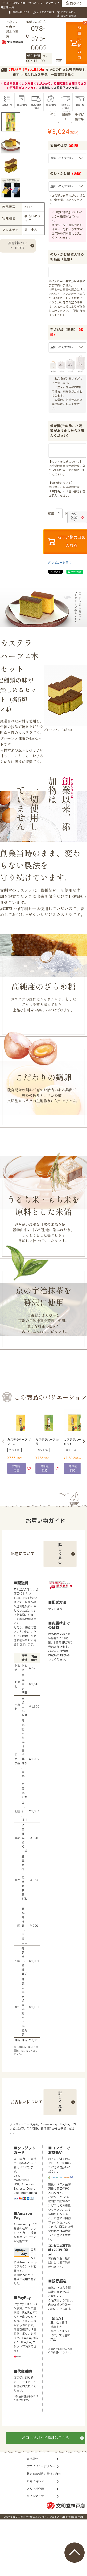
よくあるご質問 (45, 12)
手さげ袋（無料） (67, 332)
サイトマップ (35, 2496)
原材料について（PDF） (18, 246)
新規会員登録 (68, 16)
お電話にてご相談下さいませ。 (59, 88)
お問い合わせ (68, 12)
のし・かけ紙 (66, 173)
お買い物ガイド (20, 12)
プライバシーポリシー (41, 2466)
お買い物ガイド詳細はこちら (45, 2438)
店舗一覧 (80, 105)
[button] (3, 1441)
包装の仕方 (64, 145)
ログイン (76, 3)
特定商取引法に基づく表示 (44, 2474)
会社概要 (32, 2459)
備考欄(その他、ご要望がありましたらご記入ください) (67, 431)
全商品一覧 (7, 105)
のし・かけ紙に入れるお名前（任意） (67, 257)
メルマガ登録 (35, 2489)
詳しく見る (60, 1553)
